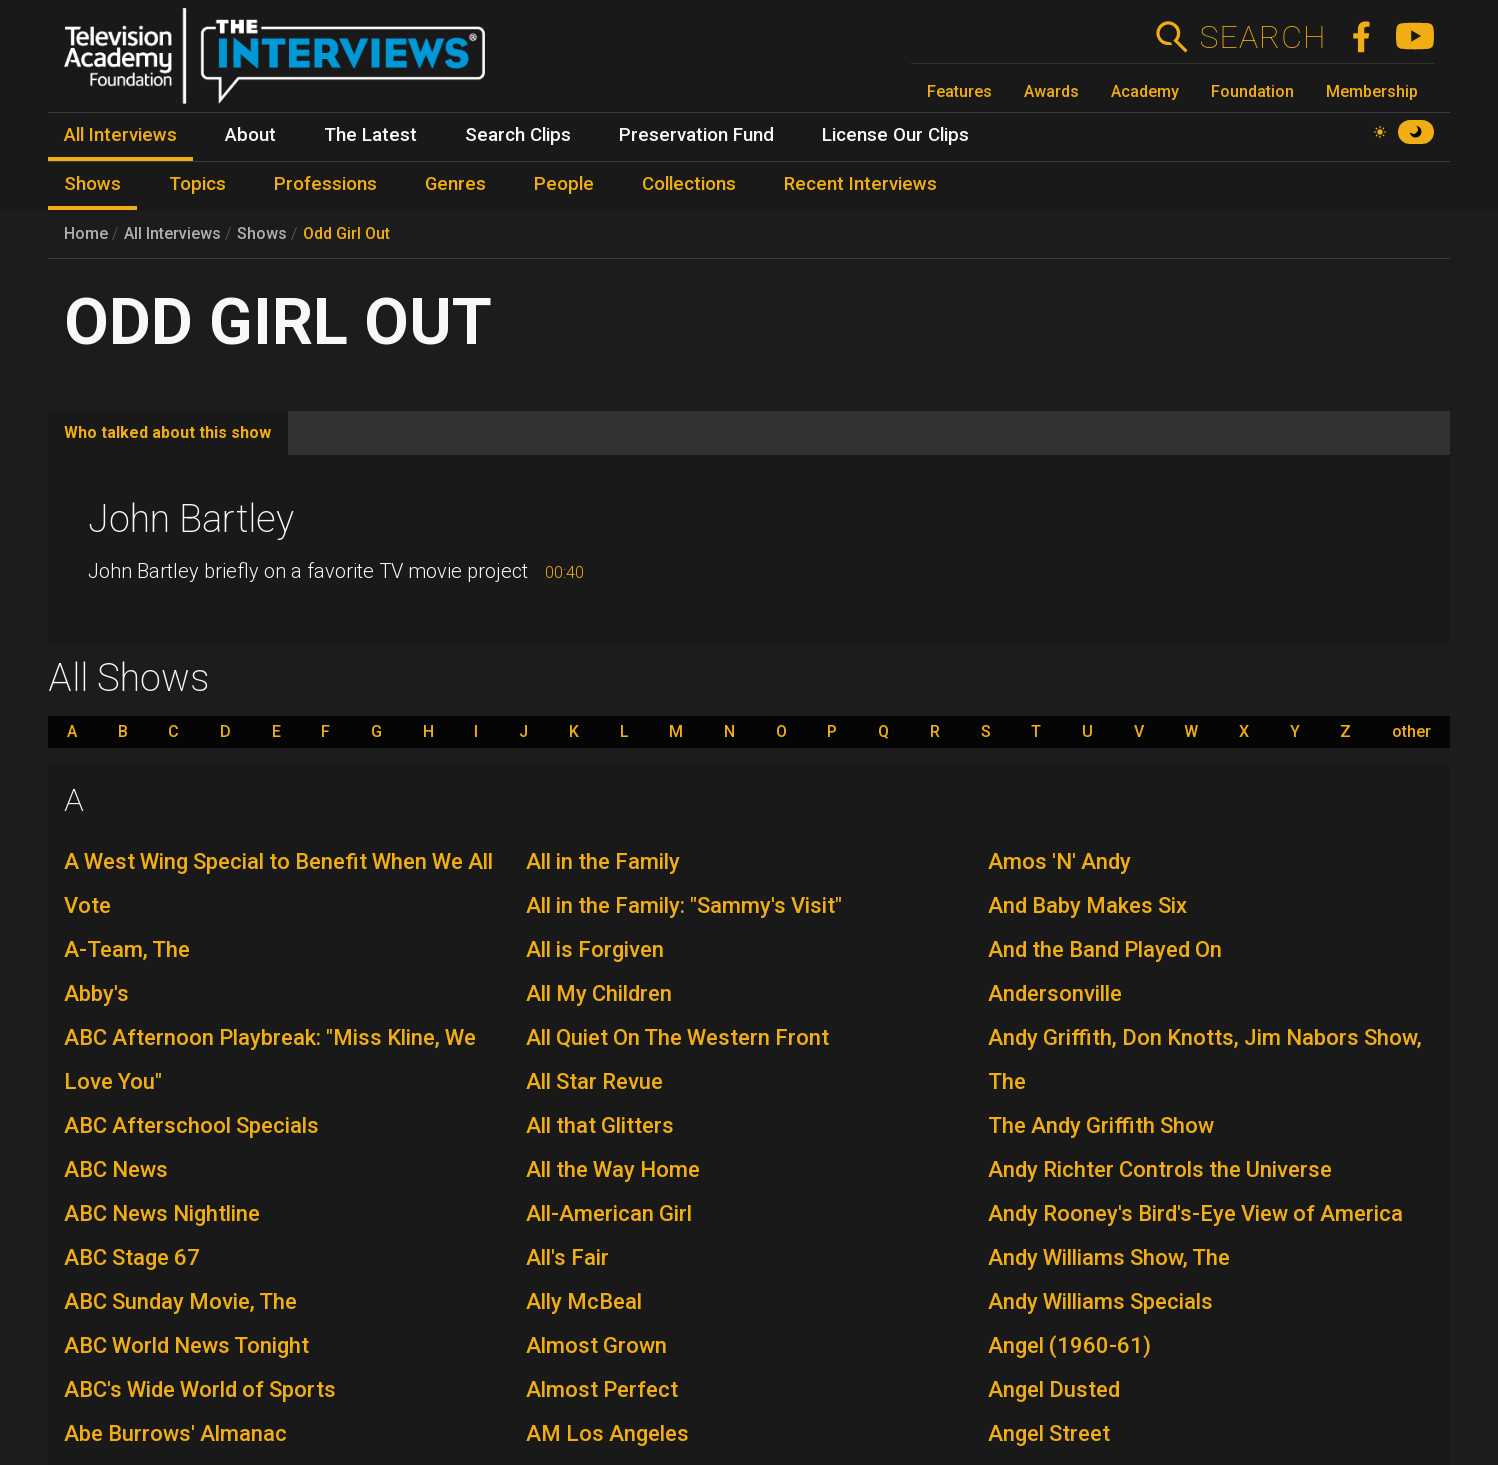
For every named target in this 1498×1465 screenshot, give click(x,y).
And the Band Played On (1105, 949)
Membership (1372, 91)
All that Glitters (600, 1125)
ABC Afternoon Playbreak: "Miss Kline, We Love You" (270, 1059)
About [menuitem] (250, 135)
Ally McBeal (584, 1301)
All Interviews (172, 233)
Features (959, 91)
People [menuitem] (564, 184)
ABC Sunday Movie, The (180, 1301)
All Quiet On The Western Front (677, 1037)
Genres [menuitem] (455, 184)
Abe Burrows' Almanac (175, 1433)
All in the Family (603, 861)
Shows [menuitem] (92, 184)
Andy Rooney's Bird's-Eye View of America (1195, 1213)
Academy (1145, 91)
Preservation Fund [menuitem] (696, 135)
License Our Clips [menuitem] (895, 135)
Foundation (1252, 91)
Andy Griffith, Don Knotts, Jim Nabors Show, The (1205, 1059)
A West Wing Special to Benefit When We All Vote (278, 883)
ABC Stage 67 (132, 1257)
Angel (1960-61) (1069, 1345)
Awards (1051, 91)
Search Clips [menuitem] (518, 135)
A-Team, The (127, 949)
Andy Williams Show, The (1109, 1257)
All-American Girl (609, 1213)
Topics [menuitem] (197, 184)
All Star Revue (594, 1081)
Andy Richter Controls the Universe (1160, 1169)
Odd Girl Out (346, 233)
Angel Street (1049, 1433)
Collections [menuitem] (689, 184)
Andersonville (1055, 993)
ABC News (116, 1169)
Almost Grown (596, 1345)
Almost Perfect (602, 1389)
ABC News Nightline (162, 1213)
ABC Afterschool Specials (191, 1125)
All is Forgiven (595, 949)
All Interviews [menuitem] (120, 135)
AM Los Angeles (607, 1433)
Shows (262, 233)
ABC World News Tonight (186, 1345)
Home (86, 233)
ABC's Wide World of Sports (200, 1389)
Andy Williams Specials (1100, 1301)
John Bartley (191, 519)
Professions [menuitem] (325, 184)
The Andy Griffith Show (1101, 1125)
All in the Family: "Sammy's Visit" (684, 905)
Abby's (96, 993)
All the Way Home (613, 1169)
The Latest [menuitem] (370, 135)
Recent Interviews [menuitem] (860, 184)
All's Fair (567, 1257)
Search (1262, 37)
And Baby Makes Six (1087, 905)
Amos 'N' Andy (1059, 861)
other (1411, 732)
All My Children (599, 993)
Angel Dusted (1054, 1389)
